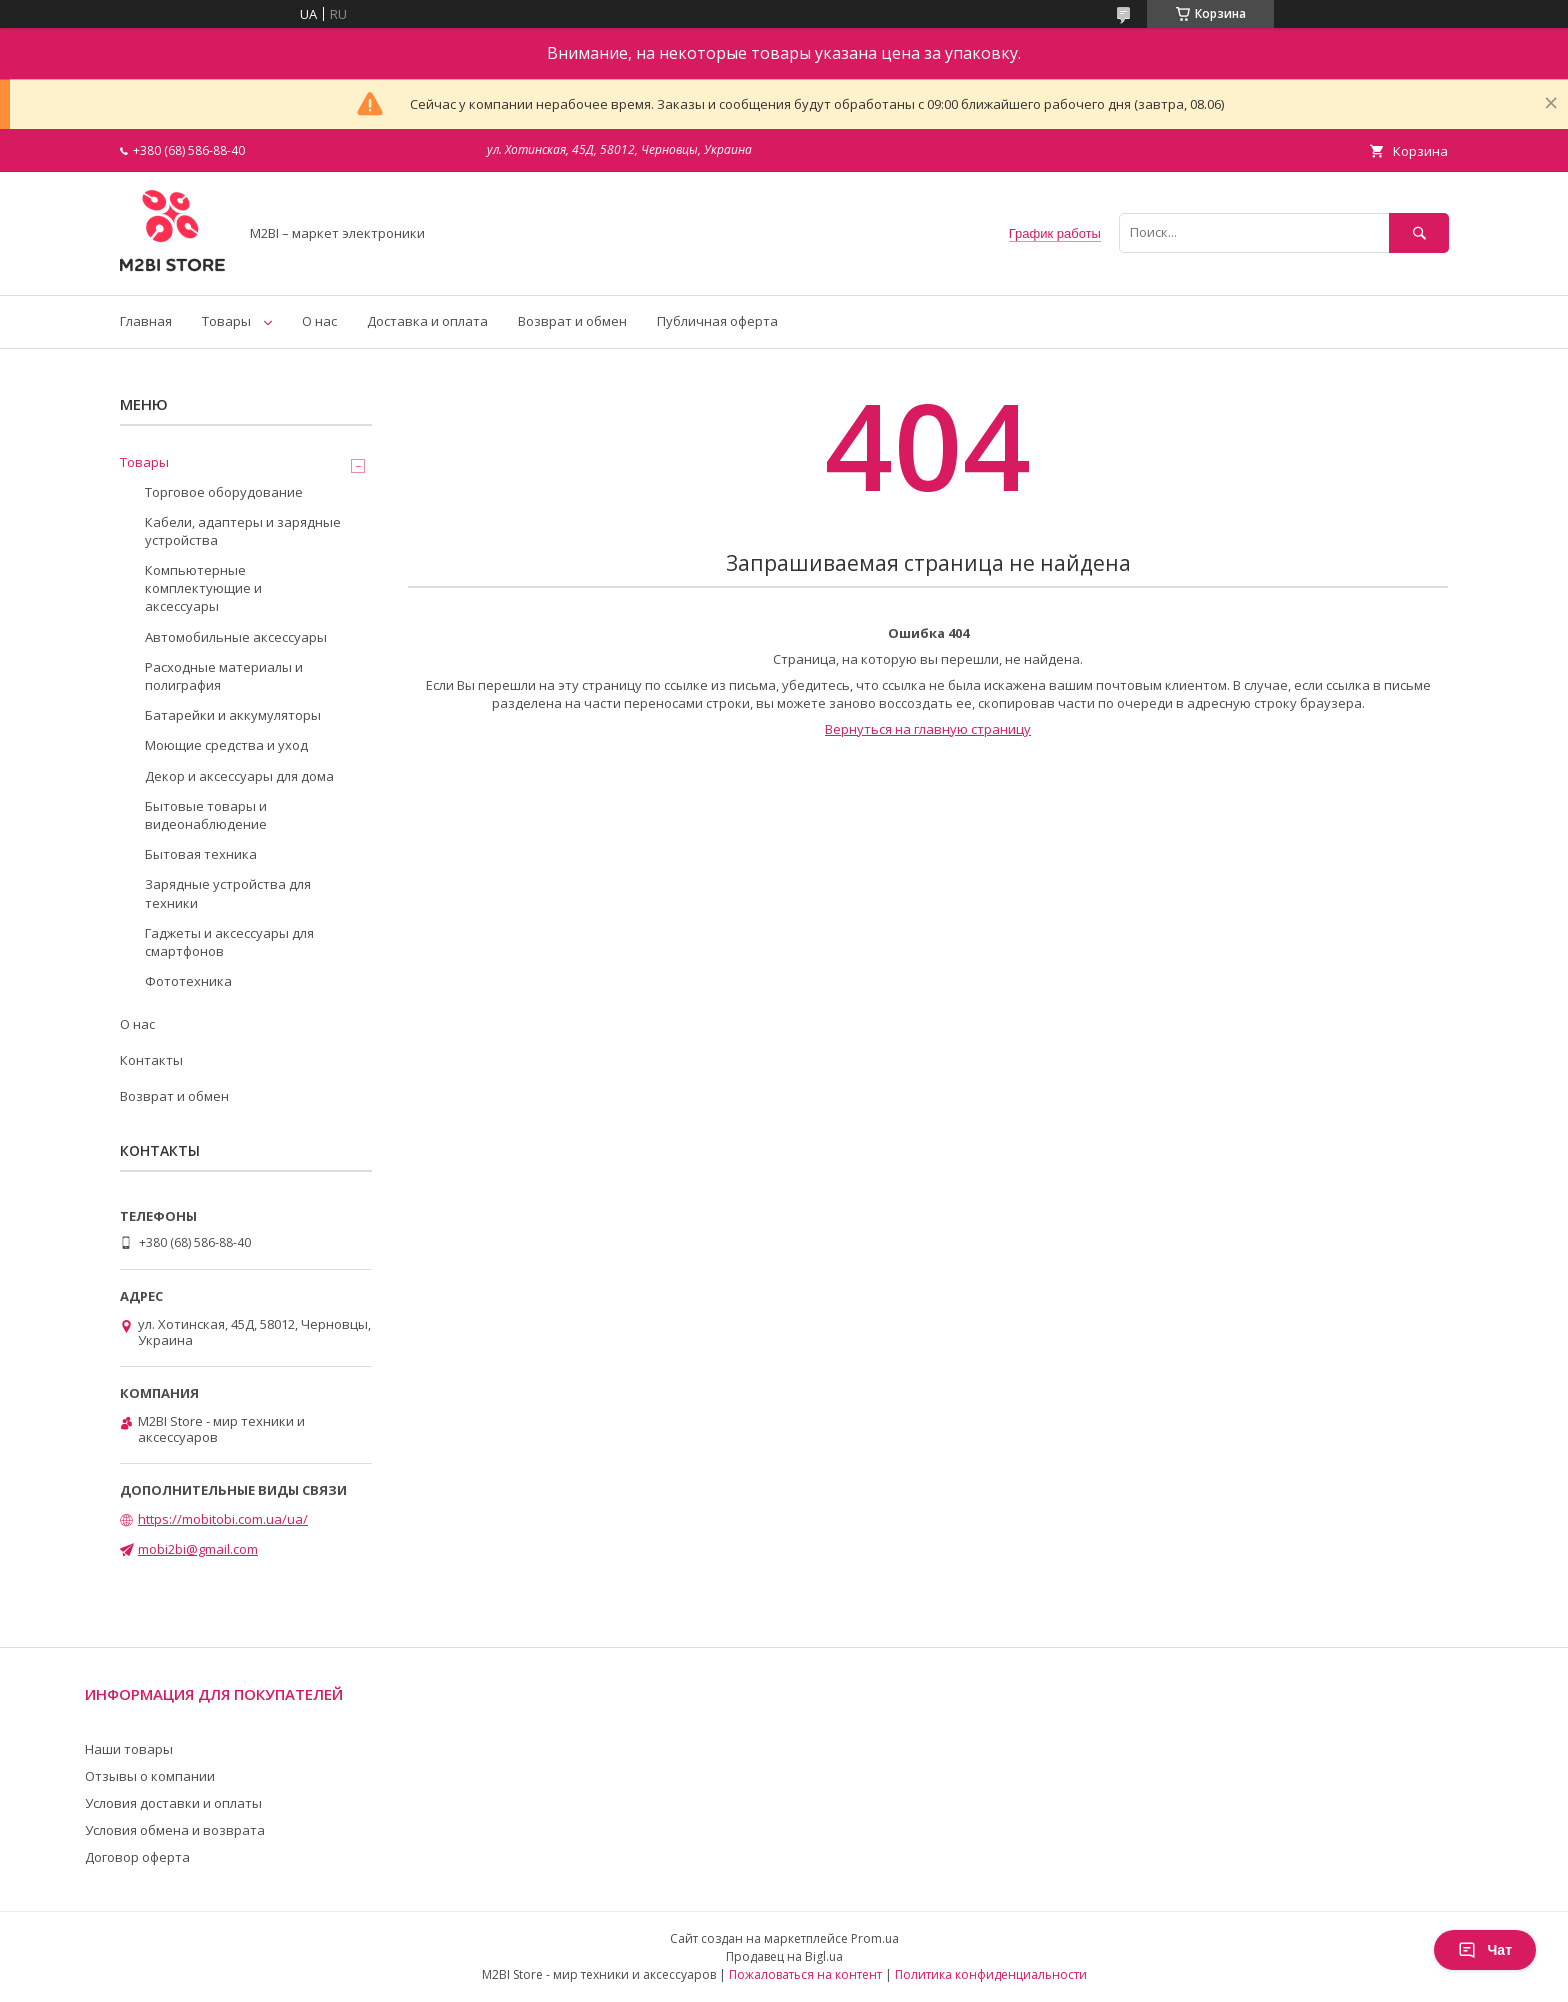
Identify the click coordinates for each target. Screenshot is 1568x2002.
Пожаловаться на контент (805, 1974)
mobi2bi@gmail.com (198, 1549)
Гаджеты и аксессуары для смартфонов (229, 942)
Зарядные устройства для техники (228, 893)
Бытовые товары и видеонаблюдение (206, 815)
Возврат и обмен (572, 321)
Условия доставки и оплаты (173, 1803)
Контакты (151, 1060)
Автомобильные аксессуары (236, 637)
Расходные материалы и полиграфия (224, 676)
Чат (1485, 1950)
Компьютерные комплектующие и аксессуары (203, 588)
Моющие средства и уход (226, 745)
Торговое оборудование (224, 492)
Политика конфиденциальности (991, 1974)
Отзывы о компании (150, 1776)
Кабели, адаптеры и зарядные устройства (243, 531)
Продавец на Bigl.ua (784, 1956)
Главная (146, 321)
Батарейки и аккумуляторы (233, 715)
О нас (319, 321)
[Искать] (1419, 232)
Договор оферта (137, 1857)
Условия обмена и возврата (175, 1830)
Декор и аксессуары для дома (239, 776)
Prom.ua (875, 1938)
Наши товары (129, 1749)
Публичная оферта (717, 321)
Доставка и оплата (427, 321)
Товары (226, 321)
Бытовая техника (201, 854)
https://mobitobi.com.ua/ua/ (223, 1519)
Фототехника (188, 981)
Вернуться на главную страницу (928, 729)
